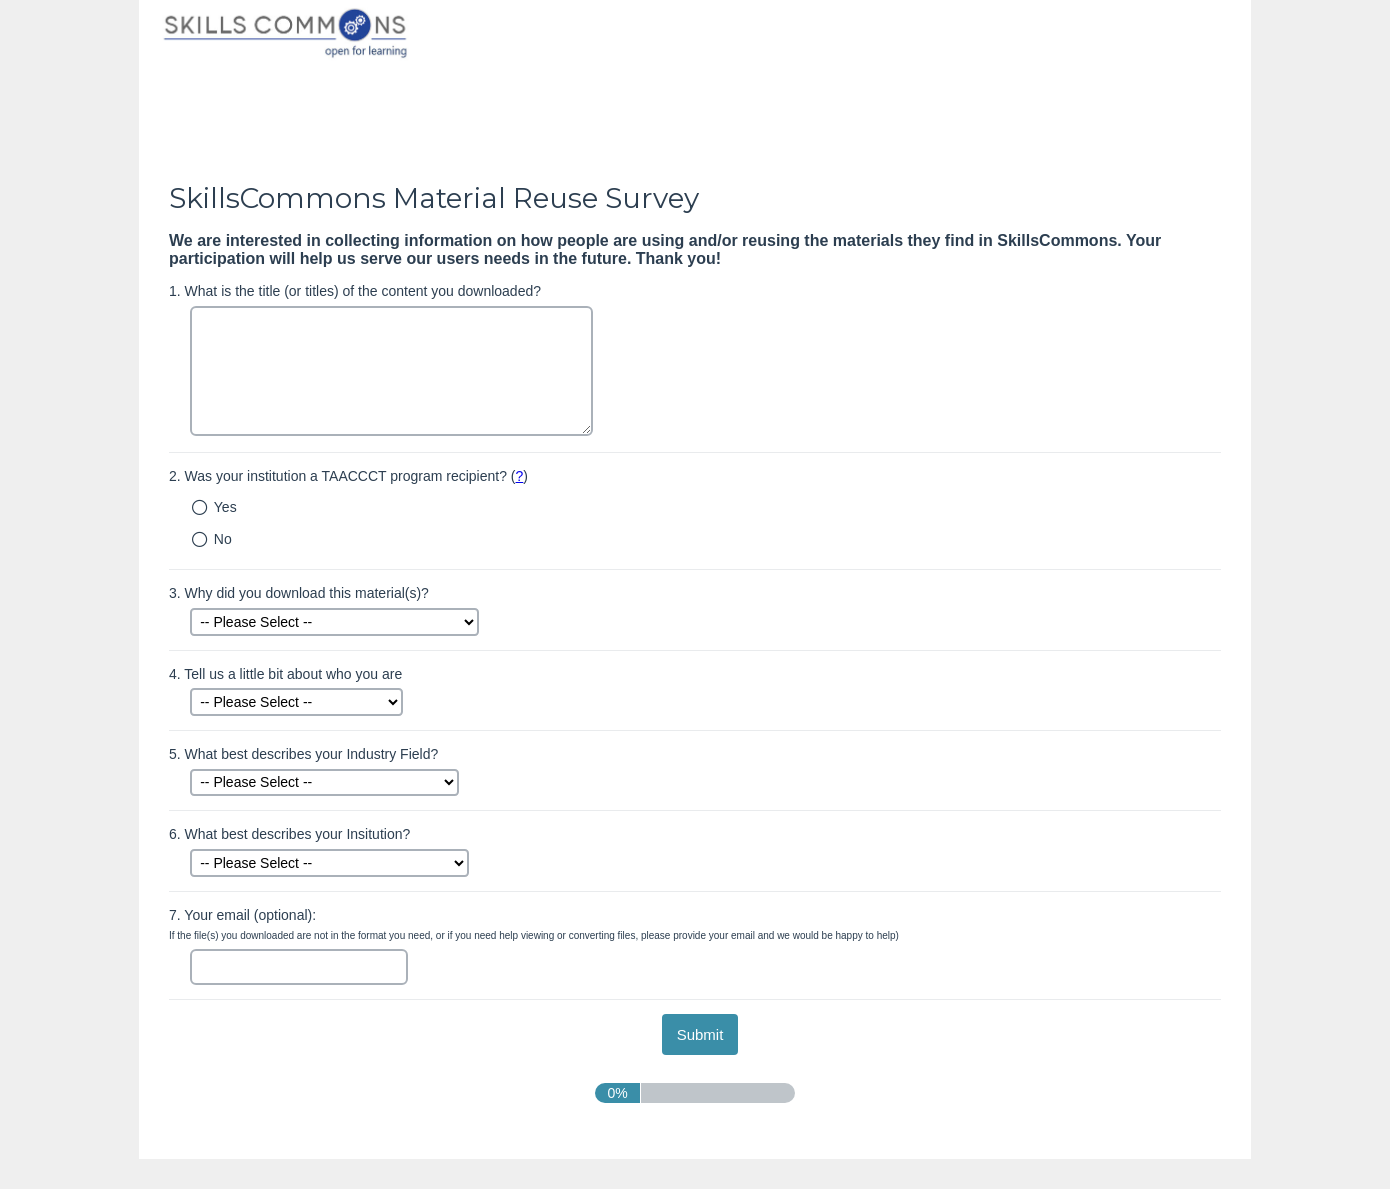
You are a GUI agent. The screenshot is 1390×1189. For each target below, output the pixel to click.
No (223, 539)
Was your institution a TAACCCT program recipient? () (348, 476)
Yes (225, 507)
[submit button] (700, 1034)
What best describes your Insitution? (289, 834)
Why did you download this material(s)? (299, 593)
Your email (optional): (534, 924)
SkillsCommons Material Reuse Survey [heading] (434, 198)
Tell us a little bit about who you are (285, 674)
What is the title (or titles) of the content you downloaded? (355, 291)
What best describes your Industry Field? (303, 754)
